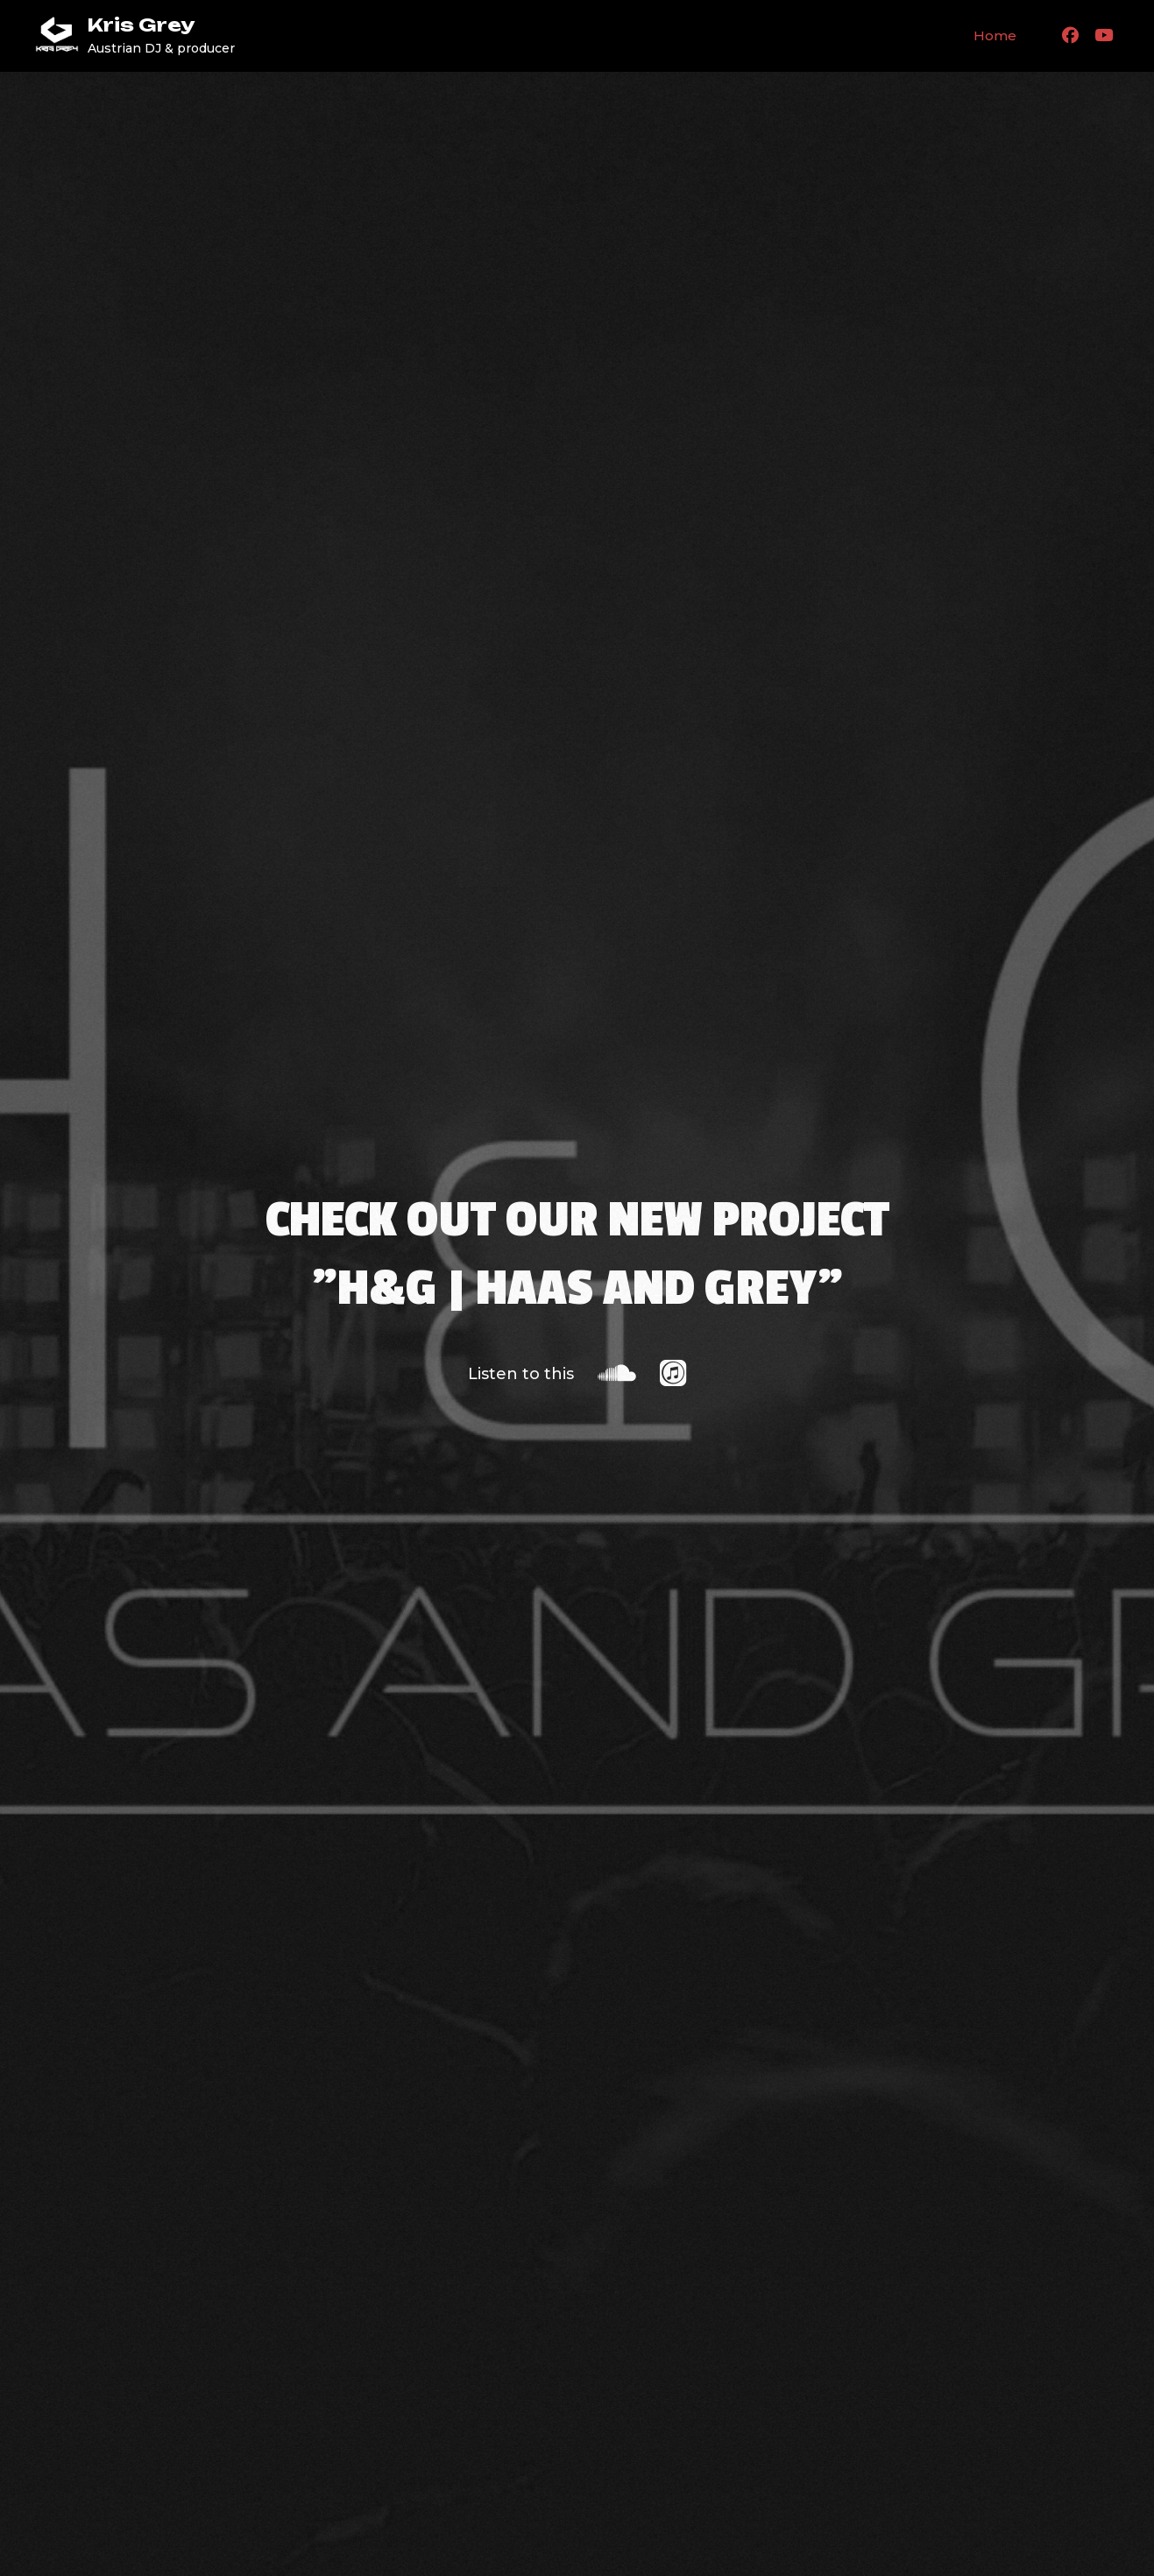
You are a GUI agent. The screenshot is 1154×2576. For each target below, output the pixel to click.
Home (994, 35)
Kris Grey (141, 24)
